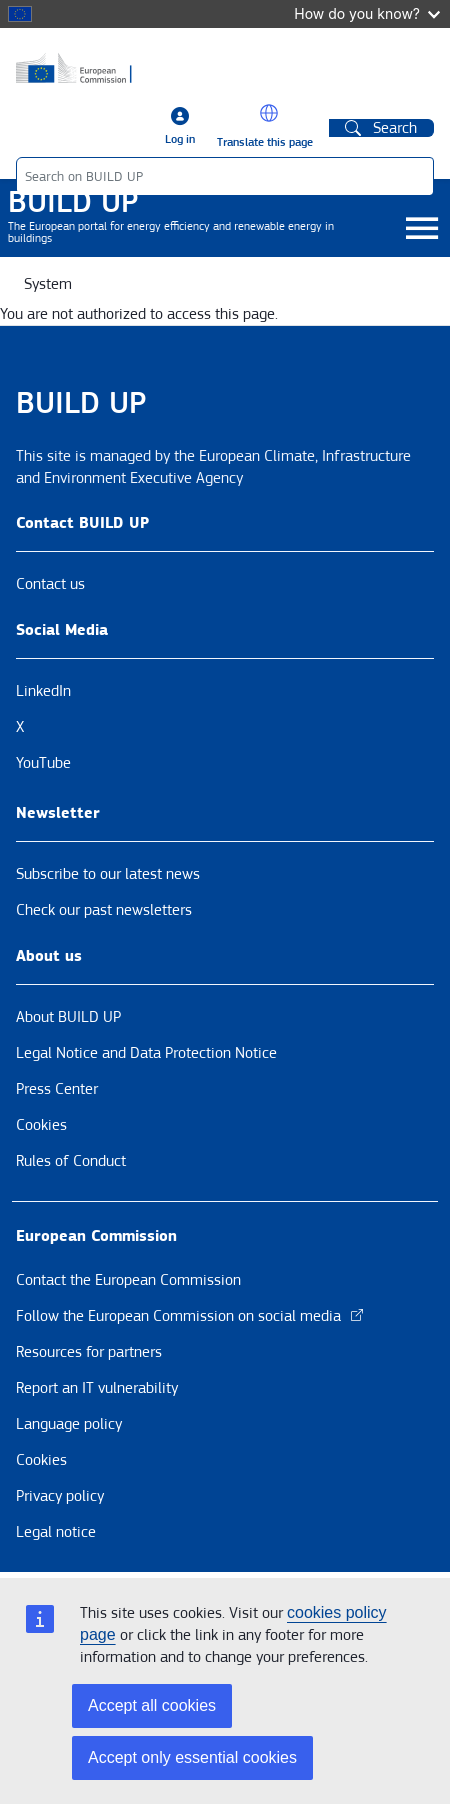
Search (381, 128)
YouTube (43, 763)
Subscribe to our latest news (108, 874)
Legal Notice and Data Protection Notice (146, 1053)
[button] (269, 113)
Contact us (50, 584)
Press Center (57, 1089)
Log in (180, 139)
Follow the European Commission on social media (190, 1316)
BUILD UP (73, 202)
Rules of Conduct (71, 1161)
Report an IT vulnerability (97, 1388)
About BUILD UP (68, 1017)
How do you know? (367, 13)
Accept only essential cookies (192, 1757)
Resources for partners (89, 1352)
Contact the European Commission (128, 1280)
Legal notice (56, 1532)
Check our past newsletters (104, 910)
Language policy (69, 1424)
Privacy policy (60, 1496)
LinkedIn (43, 691)
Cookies (41, 1125)
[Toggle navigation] (421, 229)
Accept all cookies (152, 1705)
